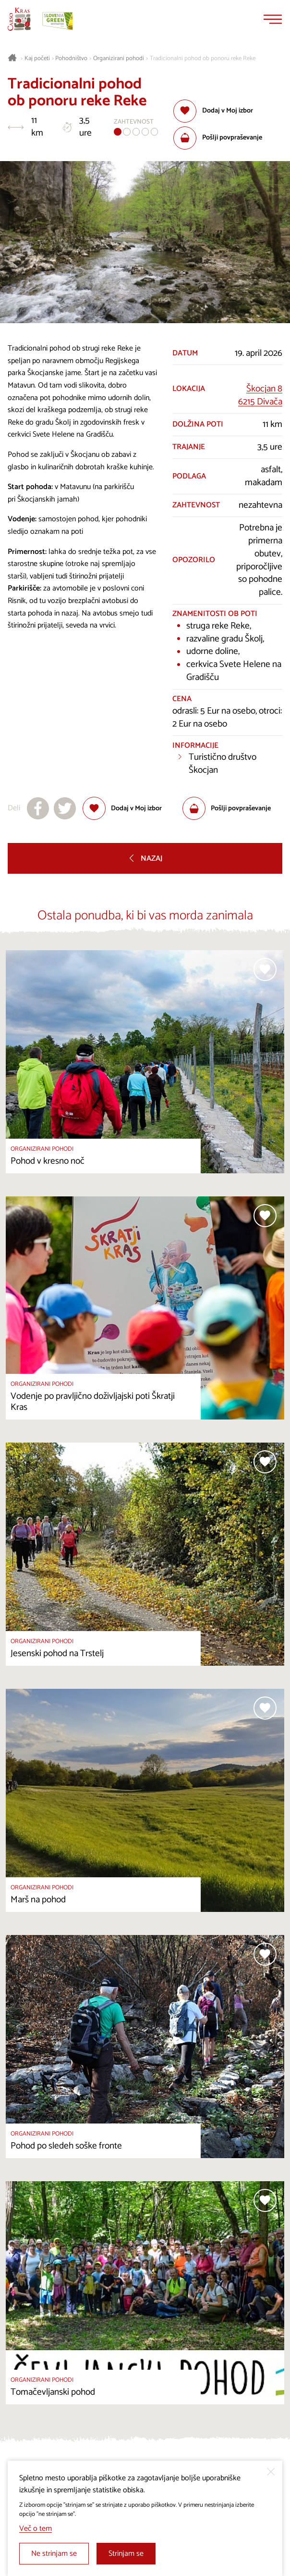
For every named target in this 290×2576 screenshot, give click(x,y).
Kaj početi (37, 58)
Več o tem (35, 2528)
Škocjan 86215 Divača (260, 395)
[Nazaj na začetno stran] (19, 19)
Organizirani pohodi (118, 58)
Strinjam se (126, 2553)
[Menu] (272, 19)
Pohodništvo (71, 58)
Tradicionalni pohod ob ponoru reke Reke (202, 58)
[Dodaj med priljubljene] (213, 111)
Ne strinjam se (54, 2553)
